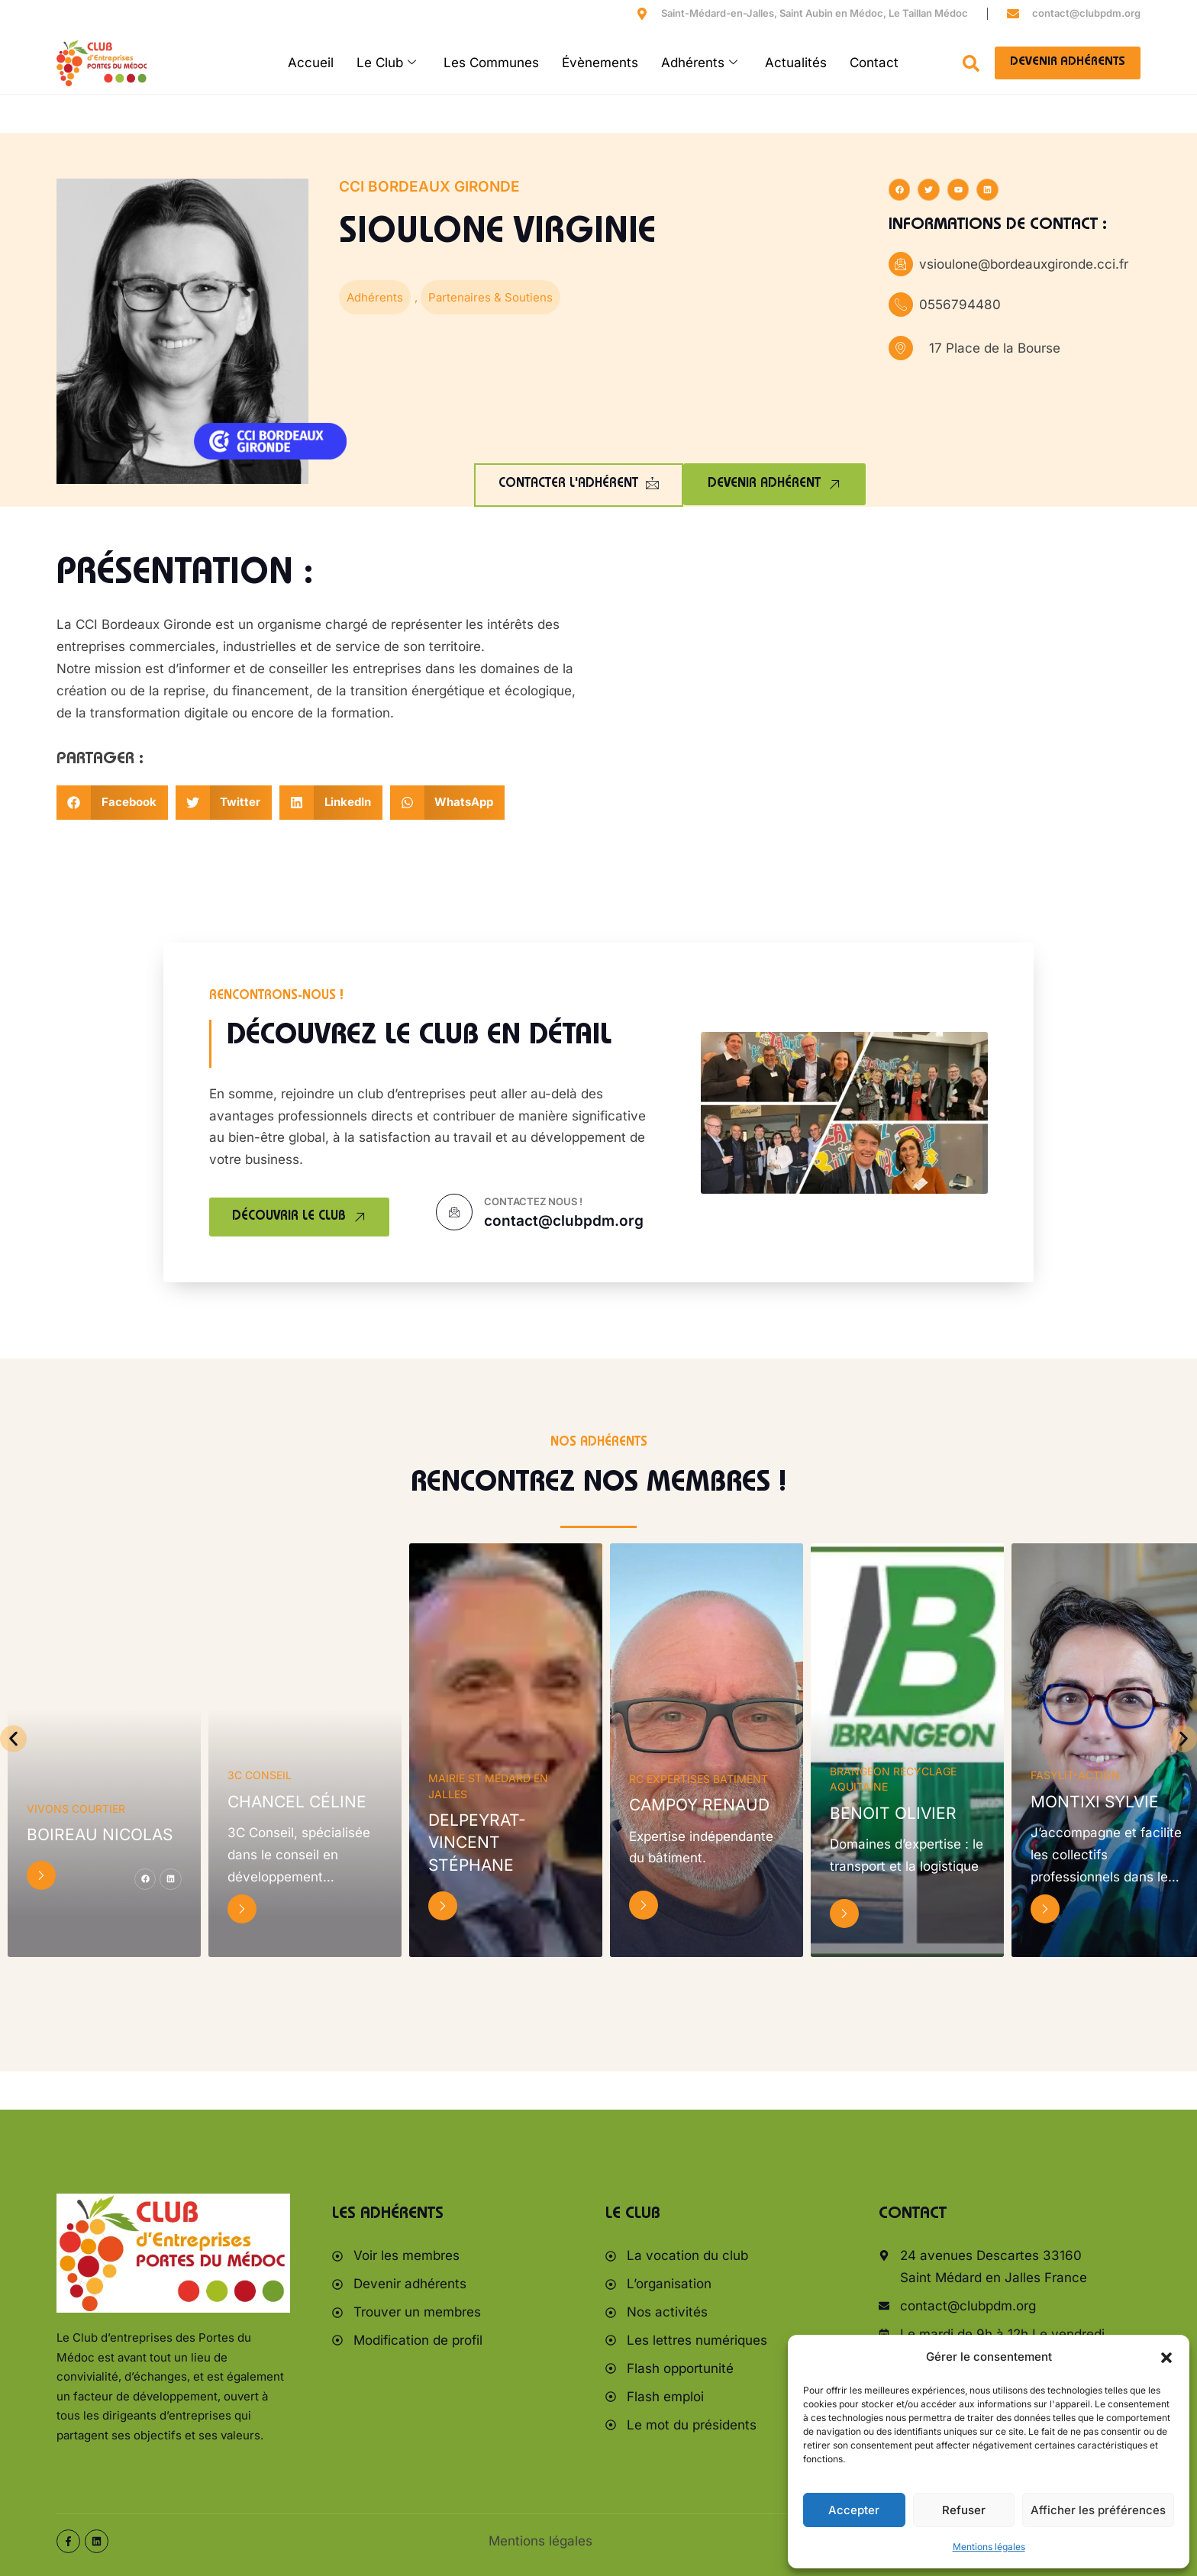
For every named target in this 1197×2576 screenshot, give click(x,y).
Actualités (796, 62)
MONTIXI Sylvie (1095, 1801)
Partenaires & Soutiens (490, 297)
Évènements (600, 62)
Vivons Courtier (76, 1808)
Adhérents (699, 63)
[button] (1166, 2357)
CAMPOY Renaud (699, 1804)
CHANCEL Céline (296, 1801)
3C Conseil (259, 1774)
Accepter (853, 2510)
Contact (874, 62)
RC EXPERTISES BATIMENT (698, 1778)
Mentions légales (989, 2546)
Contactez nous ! (533, 1201)
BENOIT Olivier (893, 1813)
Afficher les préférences (1098, 2510)
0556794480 (960, 304)
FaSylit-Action (1075, 1774)
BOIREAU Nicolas (100, 1834)
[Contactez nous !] (454, 1212)
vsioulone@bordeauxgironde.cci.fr (1023, 264)
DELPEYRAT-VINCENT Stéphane (477, 1842)
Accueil (311, 62)
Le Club (386, 63)
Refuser (964, 2510)
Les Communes (491, 62)
